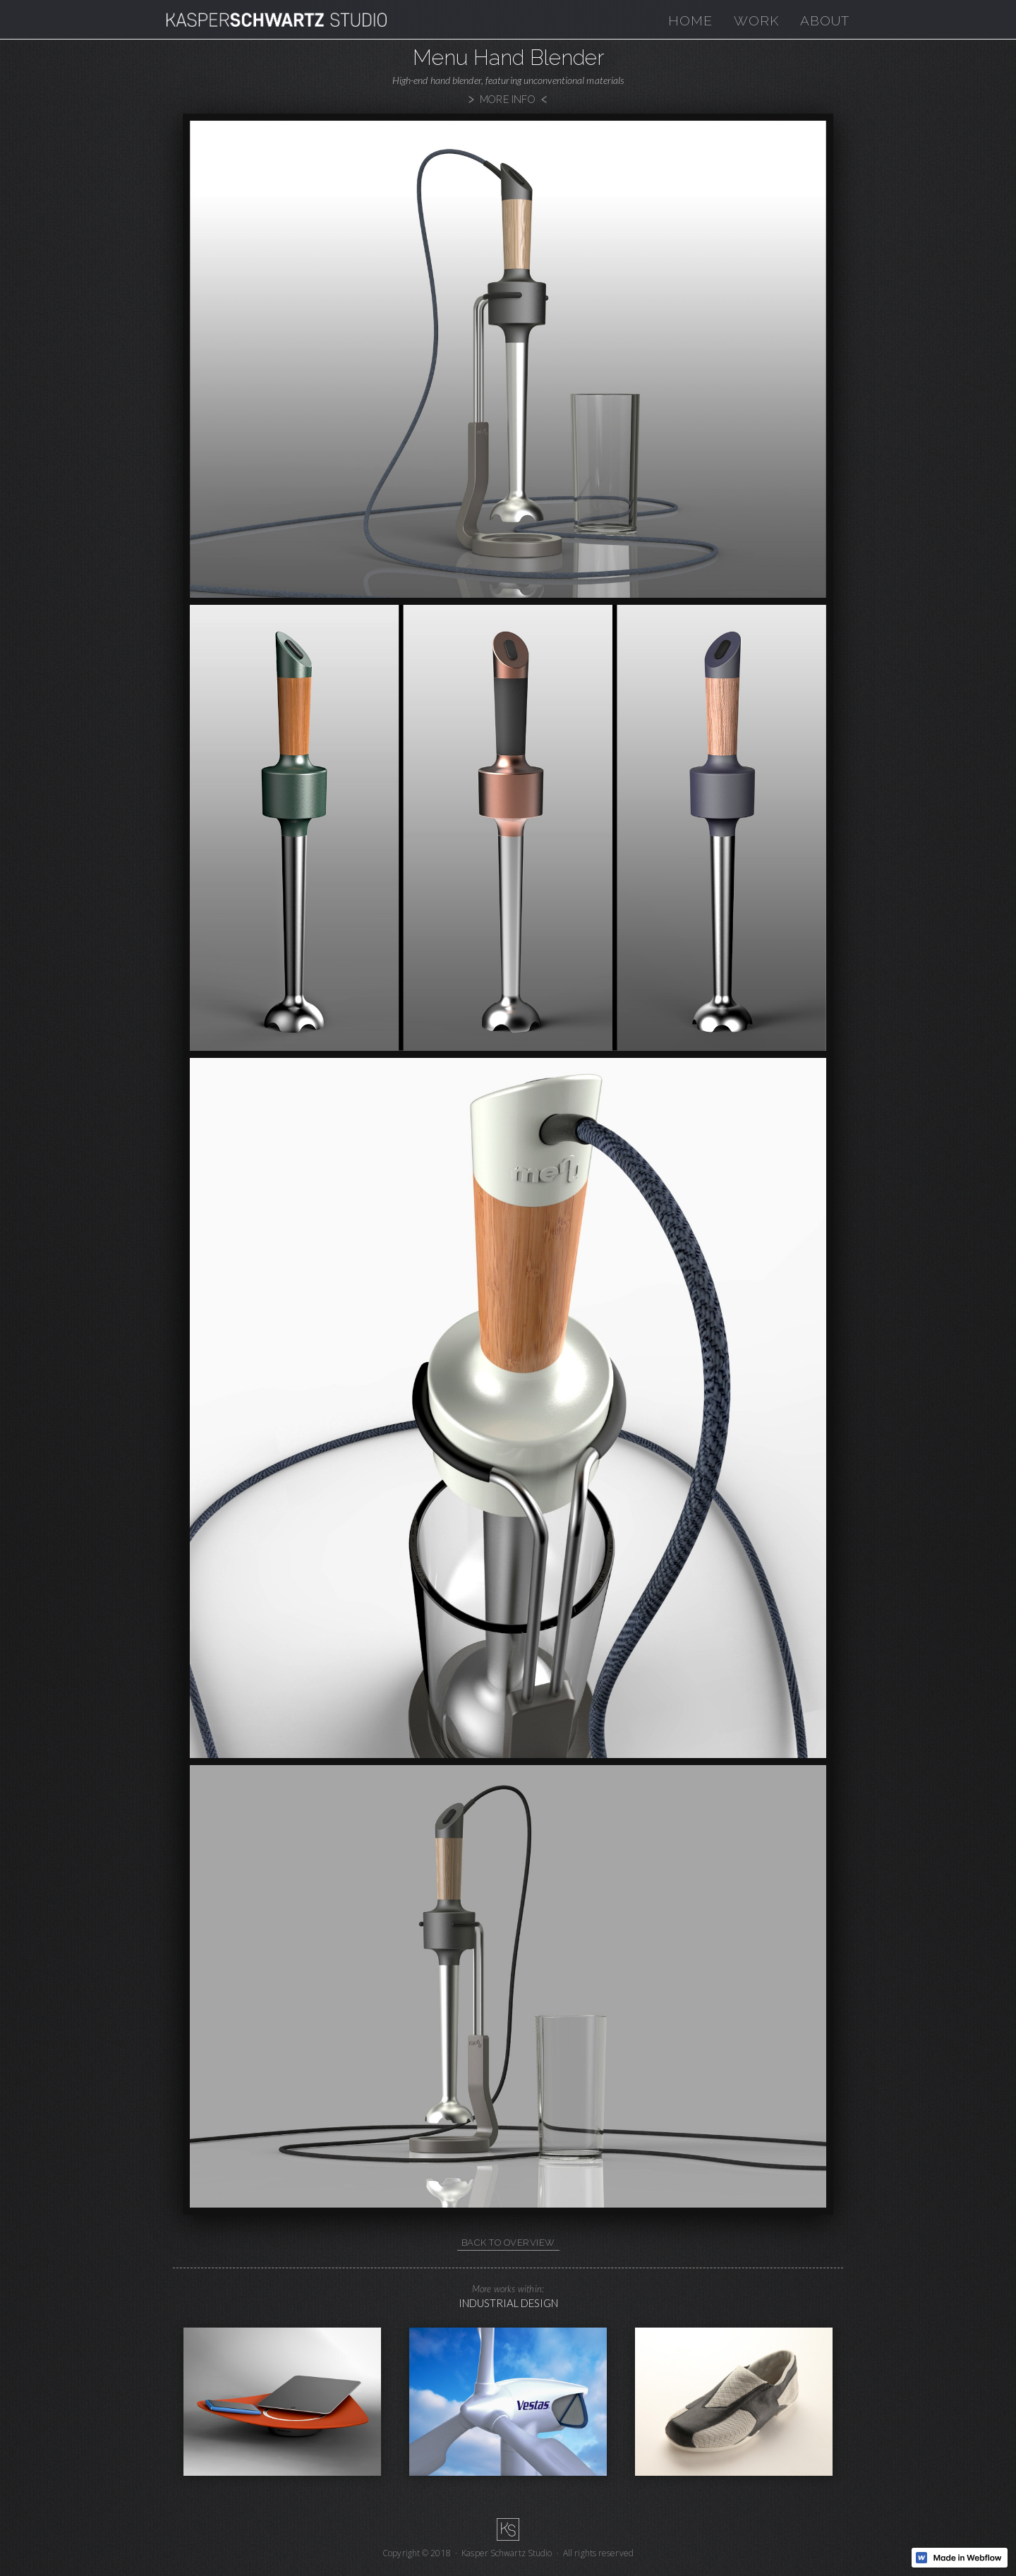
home (690, 20)
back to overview (508, 2242)
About (824, 20)
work (756, 20)
